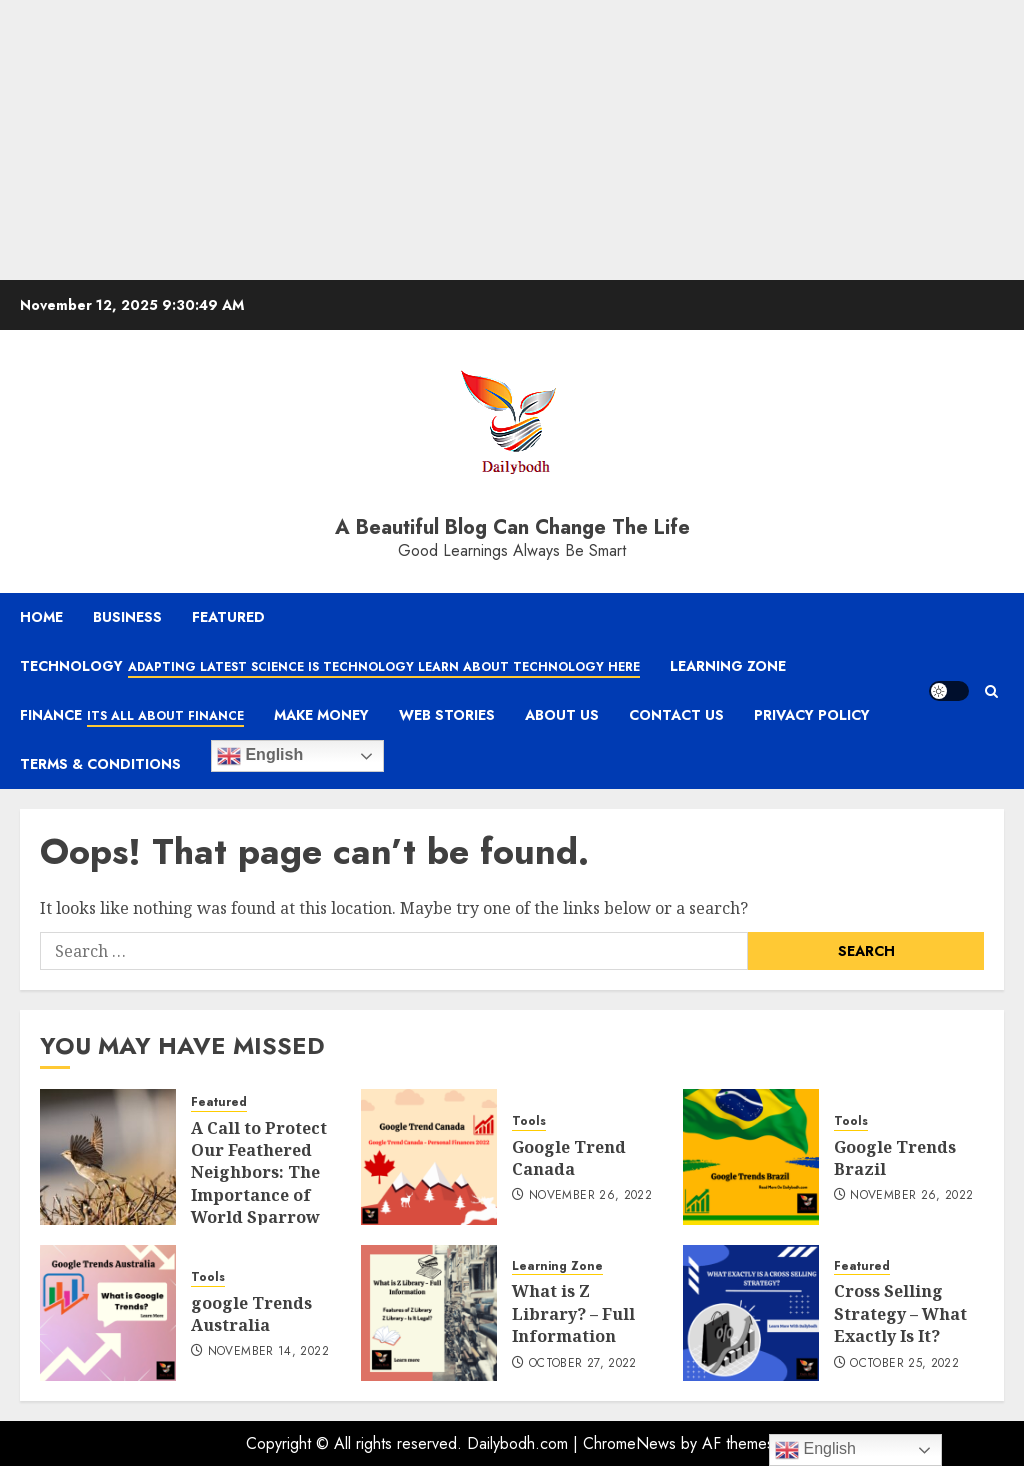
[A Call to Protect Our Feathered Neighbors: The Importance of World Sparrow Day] (108, 1157)
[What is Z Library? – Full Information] (429, 1313)
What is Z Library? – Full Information (573, 1313)
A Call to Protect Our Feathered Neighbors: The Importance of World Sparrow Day (259, 1184)
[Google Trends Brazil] (751, 1157)
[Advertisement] (512, 140)
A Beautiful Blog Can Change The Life (512, 527)
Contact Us (676, 715)
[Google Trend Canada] (429, 1157)
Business (127, 617)
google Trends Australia (251, 1314)
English (260, 756)
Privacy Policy (812, 715)
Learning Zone (728, 666)
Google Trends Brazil (895, 1158)
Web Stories (447, 715)
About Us (562, 715)
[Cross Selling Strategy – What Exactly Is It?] (751, 1313)
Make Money (321, 715)
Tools (529, 1121)
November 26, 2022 (590, 1196)
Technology (330, 667)
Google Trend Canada (569, 1158)
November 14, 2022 (268, 1352)
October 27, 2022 (583, 1364)
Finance (132, 716)
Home (41, 617)
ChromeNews (629, 1443)
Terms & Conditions (100, 764)
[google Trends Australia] (108, 1313)
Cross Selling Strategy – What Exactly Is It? (900, 1313)
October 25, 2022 (904, 1364)
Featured (228, 617)
